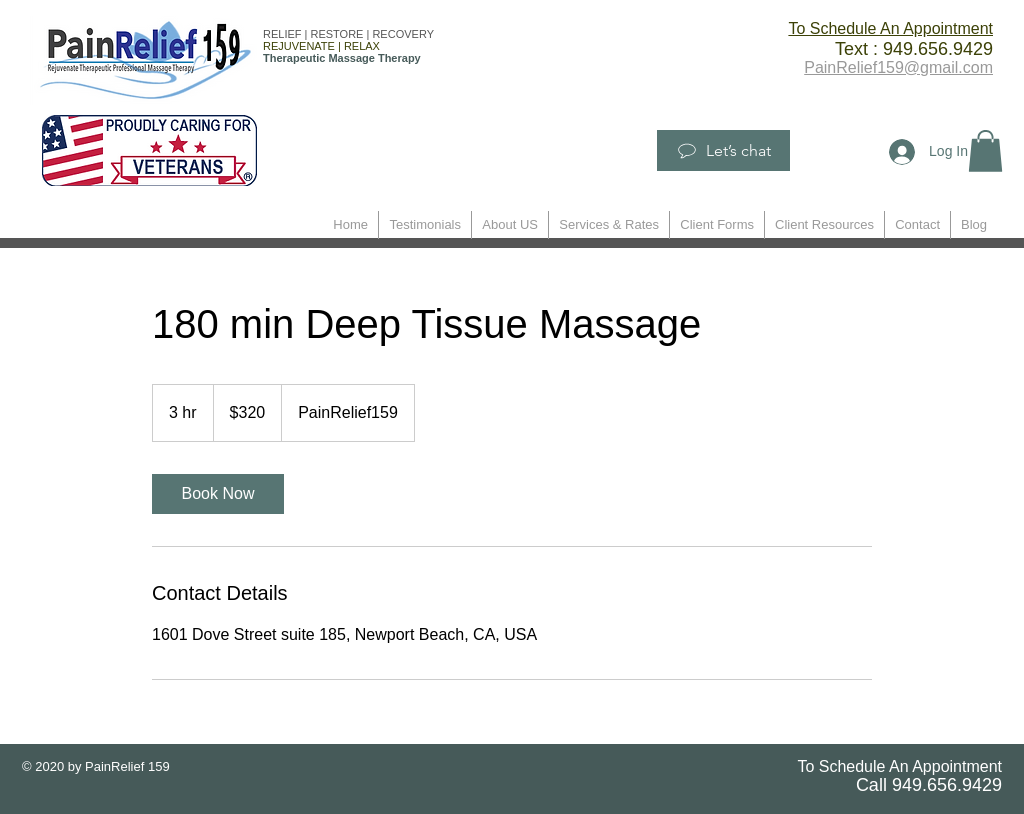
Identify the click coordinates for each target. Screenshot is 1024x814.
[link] (218, 494)
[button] (985, 151)
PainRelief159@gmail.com (898, 67)
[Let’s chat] (723, 150)
